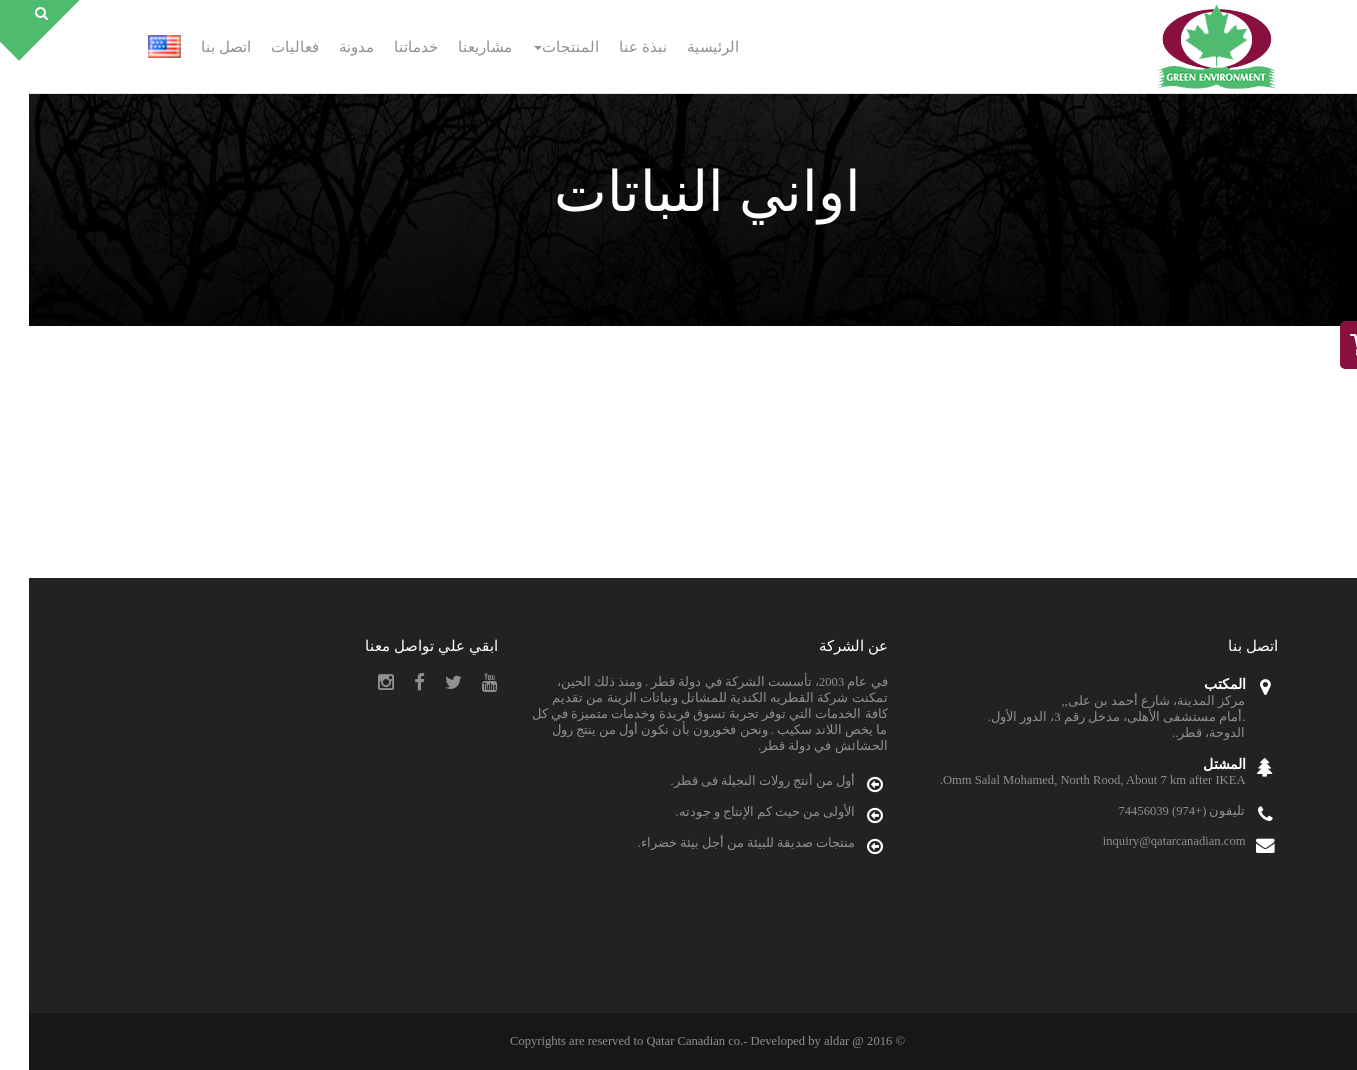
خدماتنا (387, 46)
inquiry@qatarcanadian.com (1145, 841)
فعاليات (266, 46)
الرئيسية (684, 46)
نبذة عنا (614, 46)
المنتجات (537, 46)
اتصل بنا (197, 46)
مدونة (327, 46)
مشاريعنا (456, 46)
